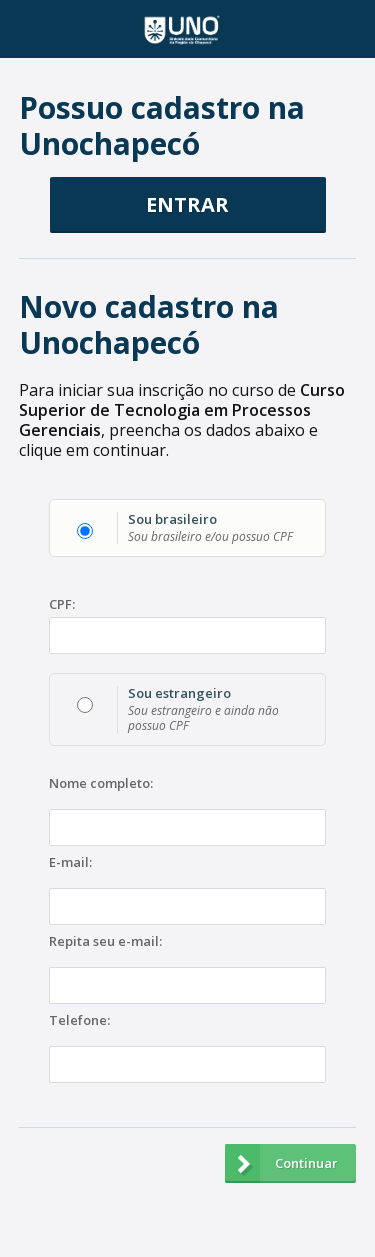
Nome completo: (101, 784)
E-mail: (70, 863)
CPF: (62, 604)
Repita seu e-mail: (105, 942)
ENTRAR (187, 204)
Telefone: (79, 1021)
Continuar (281, 1163)
